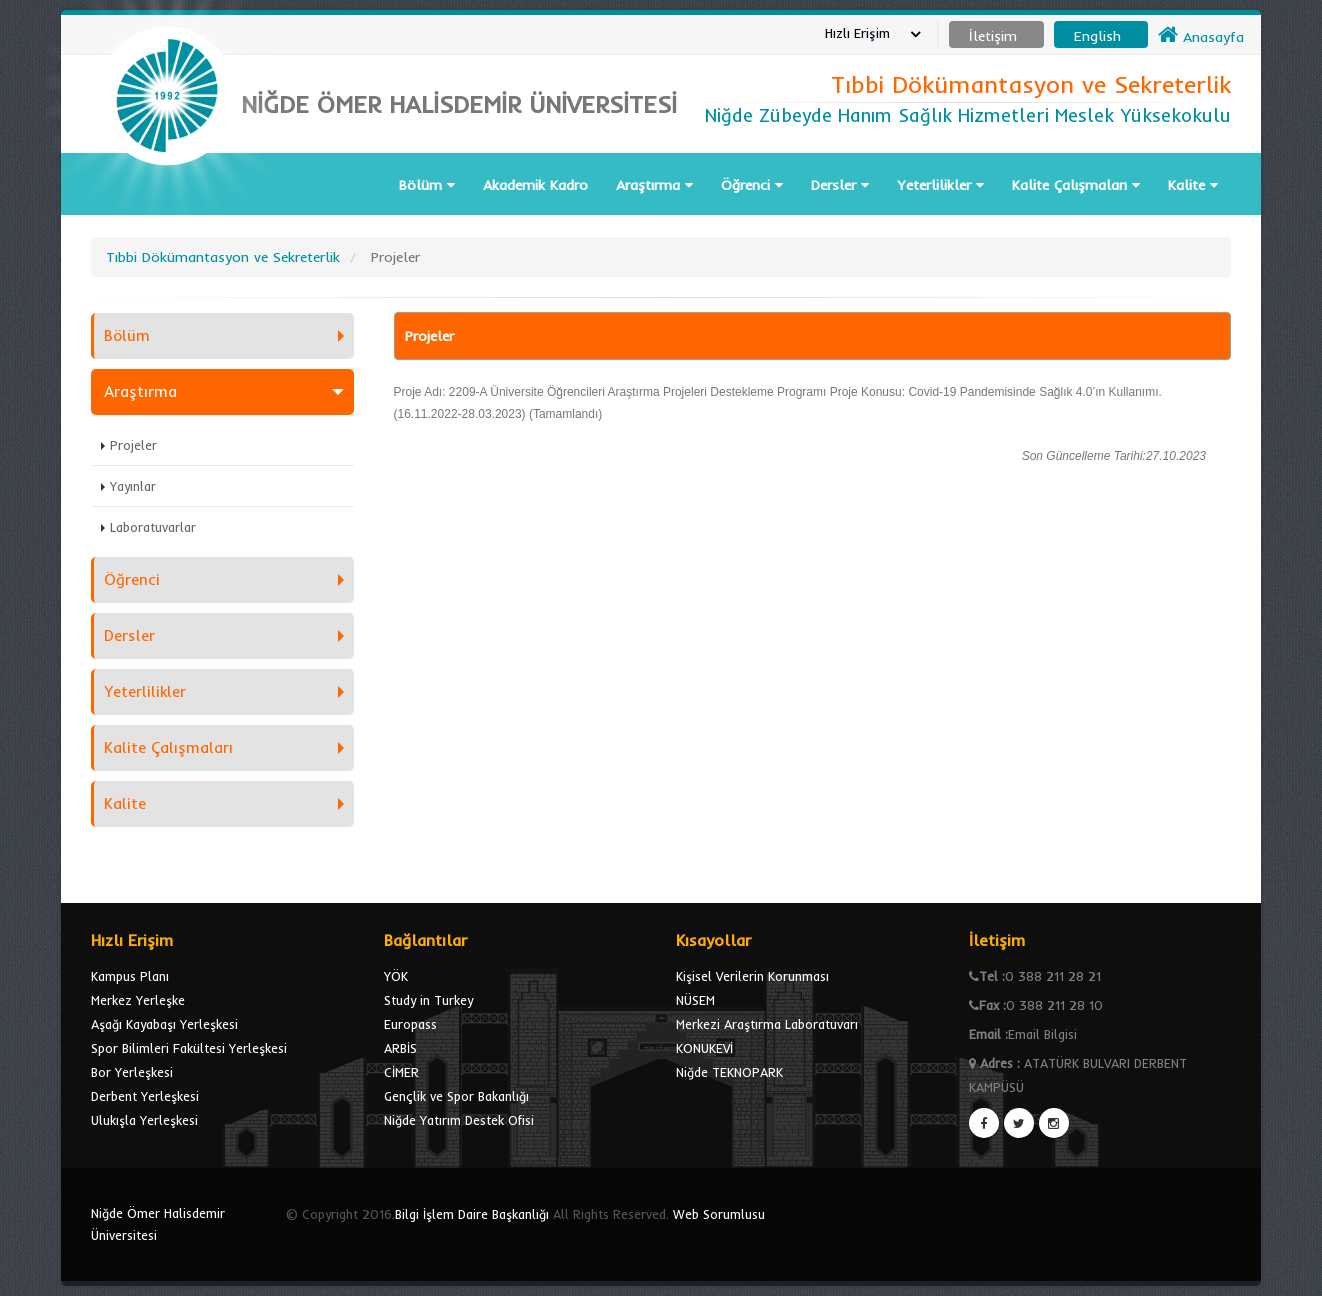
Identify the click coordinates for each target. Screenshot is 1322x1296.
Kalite (1193, 185)
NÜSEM (695, 1000)
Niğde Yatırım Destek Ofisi (459, 1120)
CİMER (401, 1072)
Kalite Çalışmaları (1076, 185)
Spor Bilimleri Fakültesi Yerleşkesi (189, 1048)
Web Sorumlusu (719, 1214)
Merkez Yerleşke (138, 1000)
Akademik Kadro (535, 185)
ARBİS (400, 1048)
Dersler (840, 185)
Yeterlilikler (940, 185)
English (1097, 36)
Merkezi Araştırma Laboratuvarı (767, 1024)
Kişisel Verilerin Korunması (752, 976)
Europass (410, 1024)
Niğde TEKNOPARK (729, 1072)
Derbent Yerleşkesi (145, 1096)
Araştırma (654, 185)
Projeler (133, 445)
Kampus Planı (130, 976)
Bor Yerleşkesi (132, 1072)
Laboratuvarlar (153, 527)
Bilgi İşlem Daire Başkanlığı (472, 1214)
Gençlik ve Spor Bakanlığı (456, 1096)
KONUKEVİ (704, 1048)
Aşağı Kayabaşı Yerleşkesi (164, 1024)
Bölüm (427, 185)
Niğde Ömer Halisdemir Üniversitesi (158, 1224)
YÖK (396, 976)
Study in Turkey (428, 1000)
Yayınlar (133, 486)
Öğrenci (752, 185)
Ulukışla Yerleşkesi (144, 1120)
